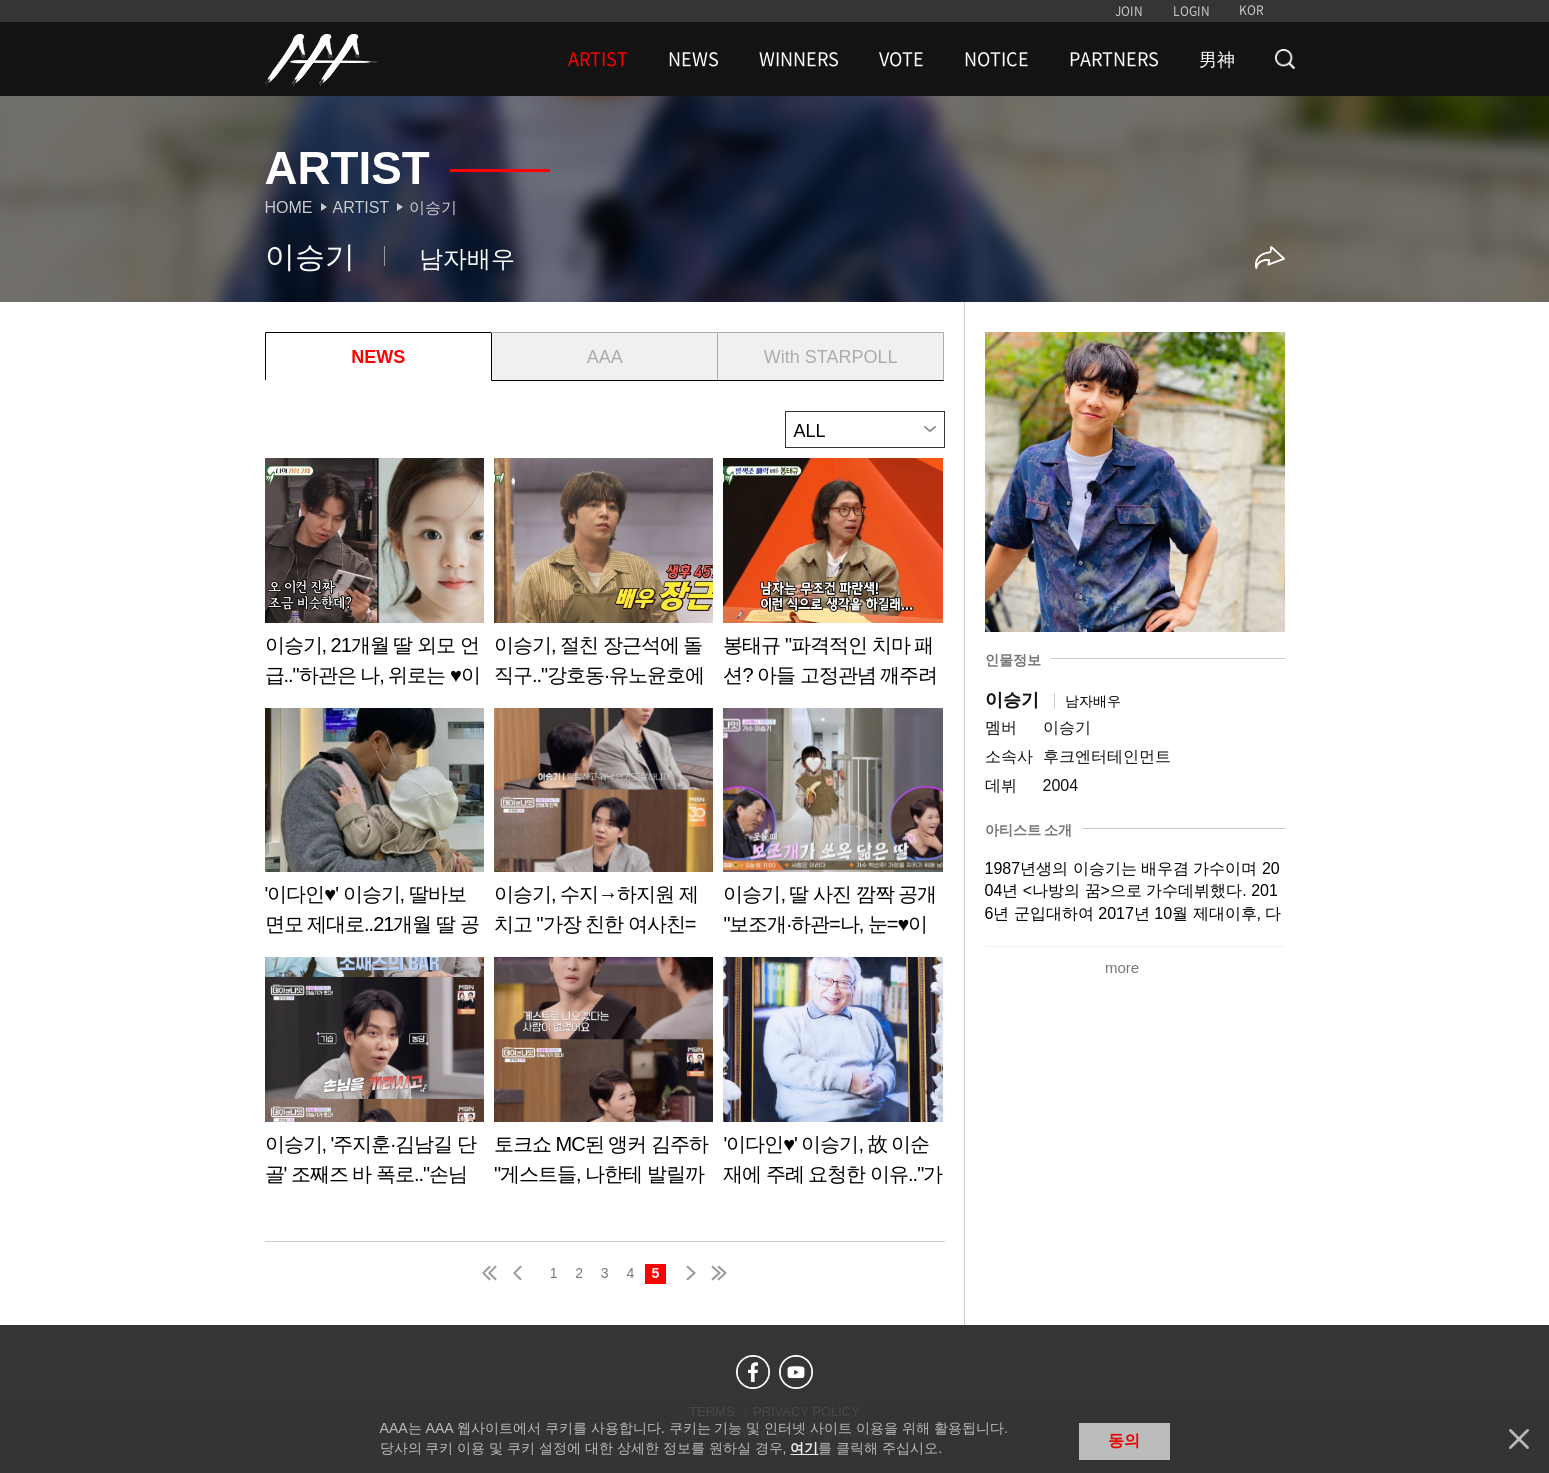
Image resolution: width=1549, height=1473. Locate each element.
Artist (361, 207)
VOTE (901, 59)
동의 (1124, 1440)
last (718, 1273)
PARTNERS (1114, 59)
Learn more (374, 579)
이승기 (433, 207)
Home (289, 207)
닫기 (1519, 1439)
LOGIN (1191, 11)
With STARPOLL (831, 357)
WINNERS (799, 59)
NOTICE (996, 59)
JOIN (1129, 11)
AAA (605, 357)
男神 (1217, 59)
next (687, 1273)
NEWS (693, 59)
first (491, 1273)
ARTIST (598, 59)
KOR (1251, 10)
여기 (804, 1448)
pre (522, 1273)
